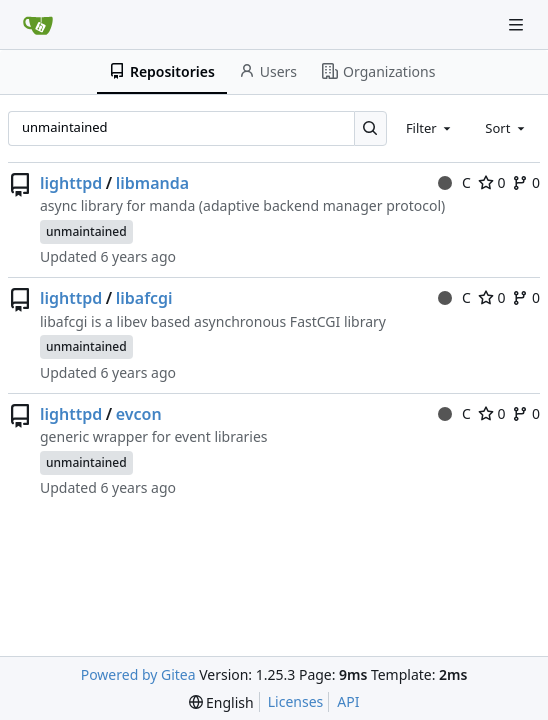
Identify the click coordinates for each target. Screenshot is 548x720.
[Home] (38, 25)
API (348, 701)
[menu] (221, 702)
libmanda (152, 183)
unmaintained (86, 231)
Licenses (296, 701)
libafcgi (144, 298)
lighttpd (71, 183)
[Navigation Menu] (518, 24)
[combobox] (430, 128)
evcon (139, 414)
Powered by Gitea (138, 674)
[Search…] (370, 128)
